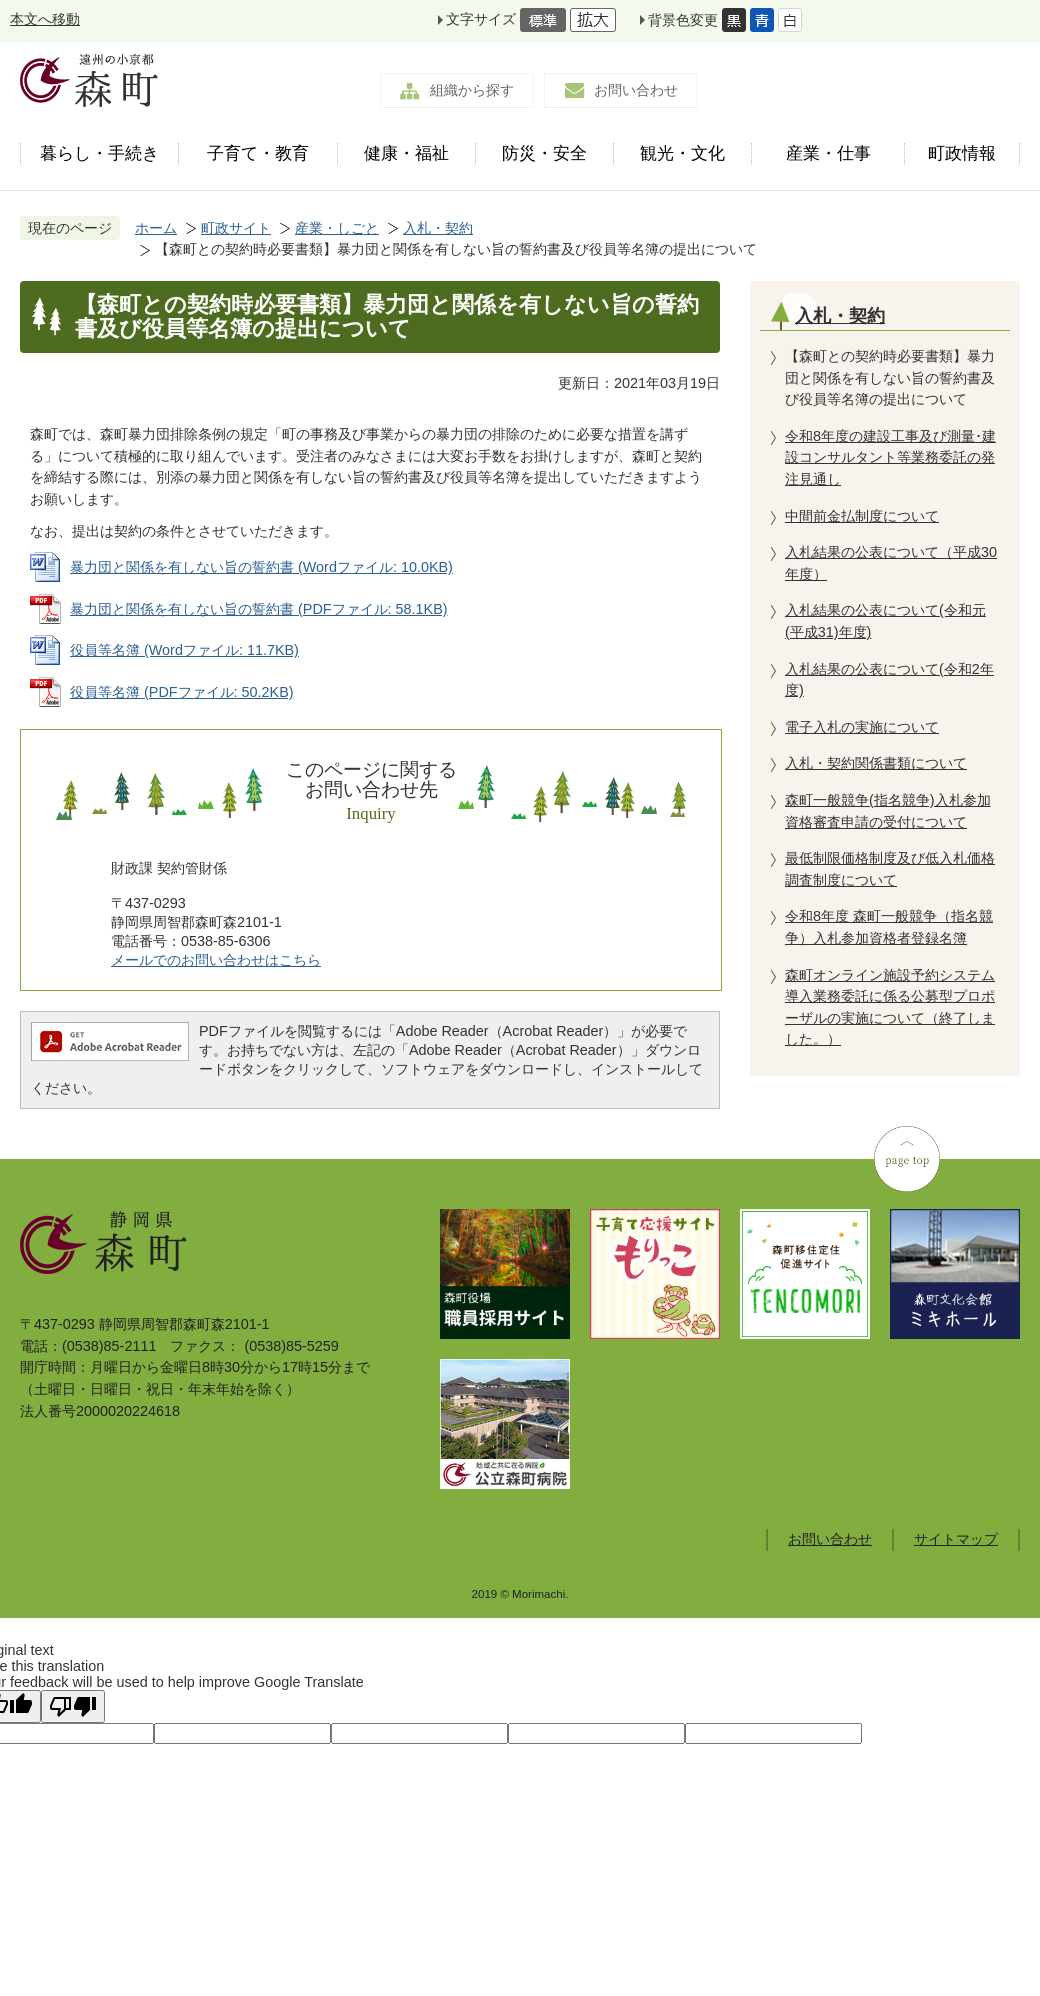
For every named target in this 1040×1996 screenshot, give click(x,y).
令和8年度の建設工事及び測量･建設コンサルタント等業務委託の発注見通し (890, 457)
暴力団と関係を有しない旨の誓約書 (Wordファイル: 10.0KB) (261, 567)
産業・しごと (337, 228)
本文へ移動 (45, 19)
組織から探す (472, 90)
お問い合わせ (636, 90)
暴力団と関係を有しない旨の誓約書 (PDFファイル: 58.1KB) (259, 609)
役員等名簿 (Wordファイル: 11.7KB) (184, 650)
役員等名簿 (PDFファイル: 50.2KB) (182, 692)
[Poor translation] (73, 1706)
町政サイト (236, 228)
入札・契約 (438, 228)
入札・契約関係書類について (876, 763)
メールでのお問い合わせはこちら (216, 960)
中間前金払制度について (862, 516)
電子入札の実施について (862, 727)
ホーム (156, 228)
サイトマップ (956, 1539)
